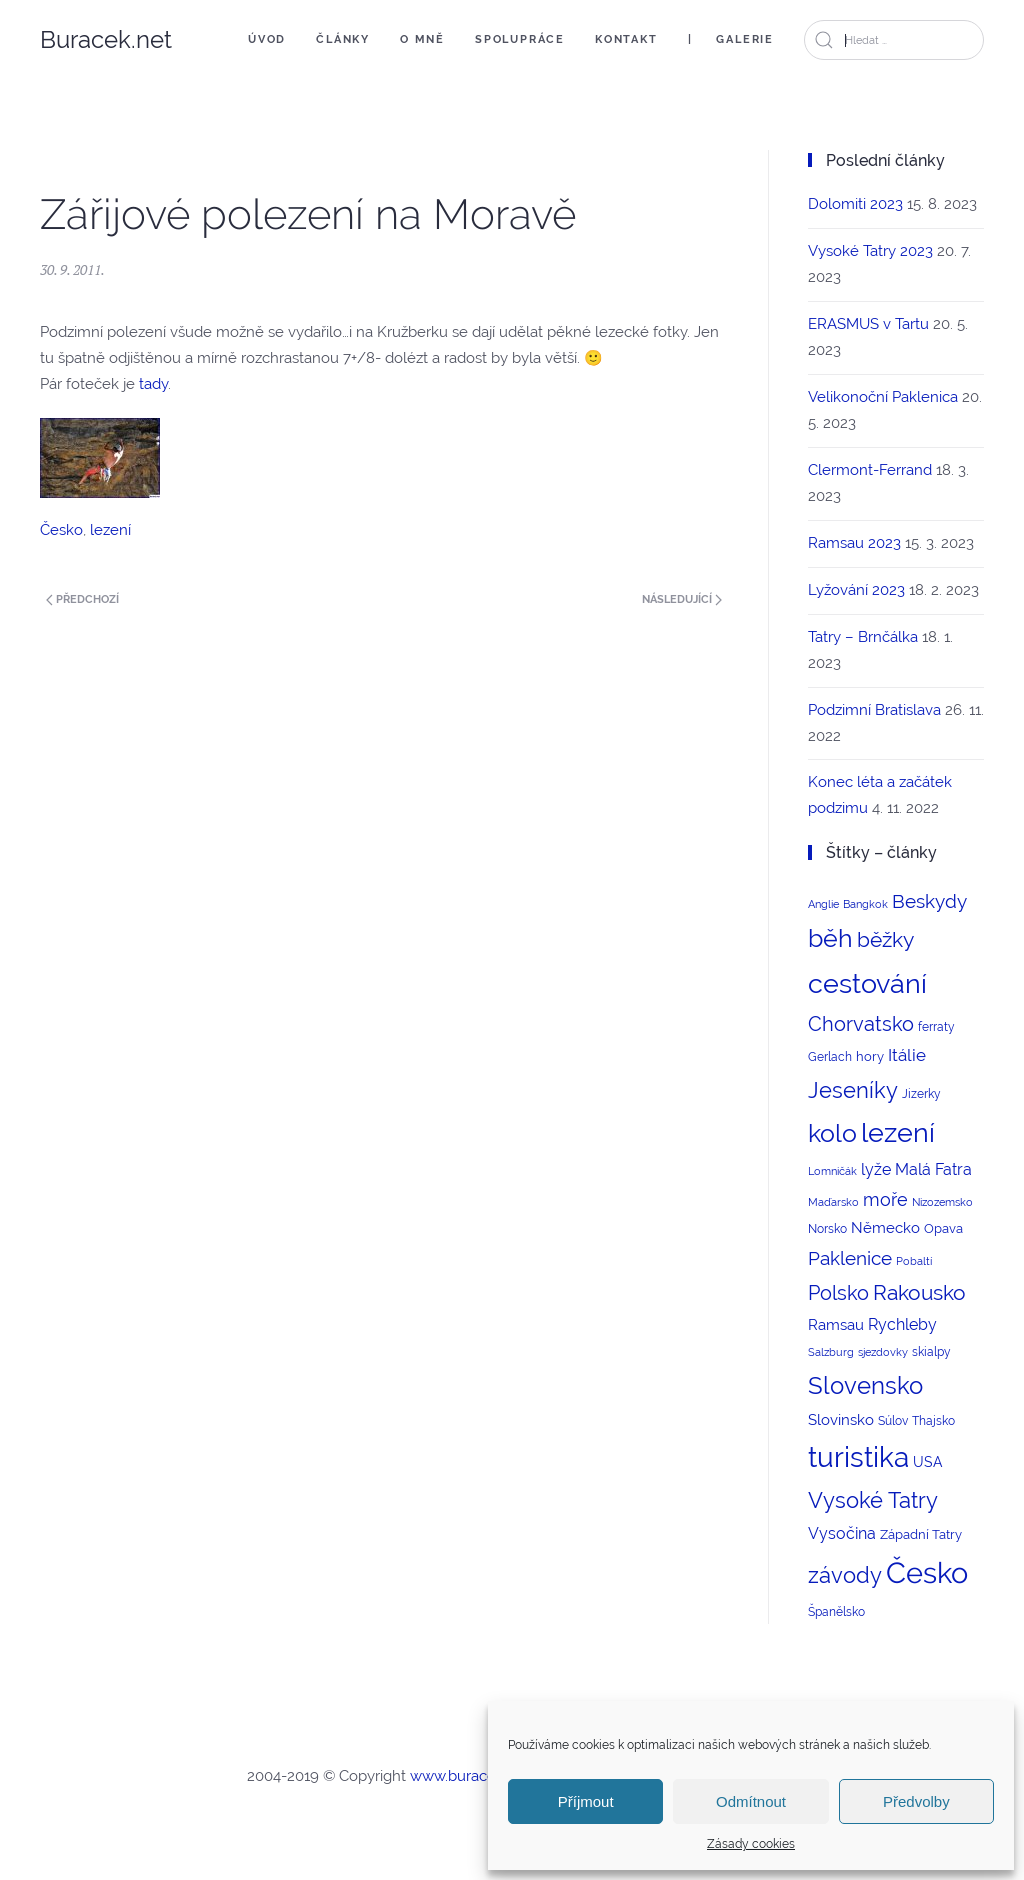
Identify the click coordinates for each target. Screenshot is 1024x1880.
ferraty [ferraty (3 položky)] (936, 1027)
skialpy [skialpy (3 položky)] (931, 1352)
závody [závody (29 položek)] (845, 1575)
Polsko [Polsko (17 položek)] (838, 1293)
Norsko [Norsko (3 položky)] (827, 1229)
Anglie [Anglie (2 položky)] (823, 904)
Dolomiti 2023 (855, 204)
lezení (110, 530)
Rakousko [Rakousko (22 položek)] (919, 1292)
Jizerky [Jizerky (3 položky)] (921, 1094)
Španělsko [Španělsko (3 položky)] (836, 1612)
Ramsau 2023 (854, 543)
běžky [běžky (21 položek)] (885, 940)
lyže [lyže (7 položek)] (876, 1169)
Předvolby (916, 1801)
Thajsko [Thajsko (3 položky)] (933, 1421)
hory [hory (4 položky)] (870, 1056)
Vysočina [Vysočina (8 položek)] (842, 1533)
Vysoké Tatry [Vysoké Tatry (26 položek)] (873, 1500)
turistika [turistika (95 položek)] (858, 1457)
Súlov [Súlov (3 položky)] (893, 1421)
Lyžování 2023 (856, 590)
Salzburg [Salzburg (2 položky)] (831, 1352)
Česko (61, 530)
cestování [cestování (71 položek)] (867, 983)
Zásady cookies (751, 1844)
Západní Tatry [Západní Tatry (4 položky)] (921, 1534)
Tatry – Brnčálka (863, 637)
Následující (682, 599)
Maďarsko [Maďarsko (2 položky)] (833, 1202)
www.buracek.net (470, 1776)
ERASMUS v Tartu (868, 324)
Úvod (267, 39)
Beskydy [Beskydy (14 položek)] (929, 901)
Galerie (745, 39)
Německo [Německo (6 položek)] (885, 1227)
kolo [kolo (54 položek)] (832, 1133)
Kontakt (626, 39)
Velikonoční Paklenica (883, 397)
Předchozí (82, 599)
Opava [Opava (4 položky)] (943, 1228)
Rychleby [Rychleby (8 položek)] (902, 1324)
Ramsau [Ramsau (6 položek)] (836, 1324)
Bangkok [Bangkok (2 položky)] (865, 904)
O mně (422, 39)
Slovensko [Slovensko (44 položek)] (865, 1385)
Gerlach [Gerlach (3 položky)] (830, 1057)
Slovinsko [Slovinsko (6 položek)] (841, 1419)
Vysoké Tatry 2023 (870, 251)
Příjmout (586, 1801)
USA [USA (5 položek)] (927, 1462)
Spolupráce (520, 39)
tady (153, 384)
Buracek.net (106, 39)
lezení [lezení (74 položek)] (898, 1132)
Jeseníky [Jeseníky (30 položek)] (853, 1090)
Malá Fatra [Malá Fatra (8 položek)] (933, 1169)
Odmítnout (751, 1801)
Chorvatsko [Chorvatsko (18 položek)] (861, 1024)
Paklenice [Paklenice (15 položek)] (850, 1258)
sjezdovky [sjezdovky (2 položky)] (883, 1352)
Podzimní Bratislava (874, 710)
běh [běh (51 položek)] (830, 938)
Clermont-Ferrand (870, 470)
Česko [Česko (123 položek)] (927, 1572)
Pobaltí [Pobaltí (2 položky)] (914, 1261)
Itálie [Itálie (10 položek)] (907, 1055)
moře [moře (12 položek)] (885, 1199)
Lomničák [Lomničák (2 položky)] (832, 1171)
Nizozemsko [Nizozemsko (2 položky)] (942, 1202)
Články (343, 39)
